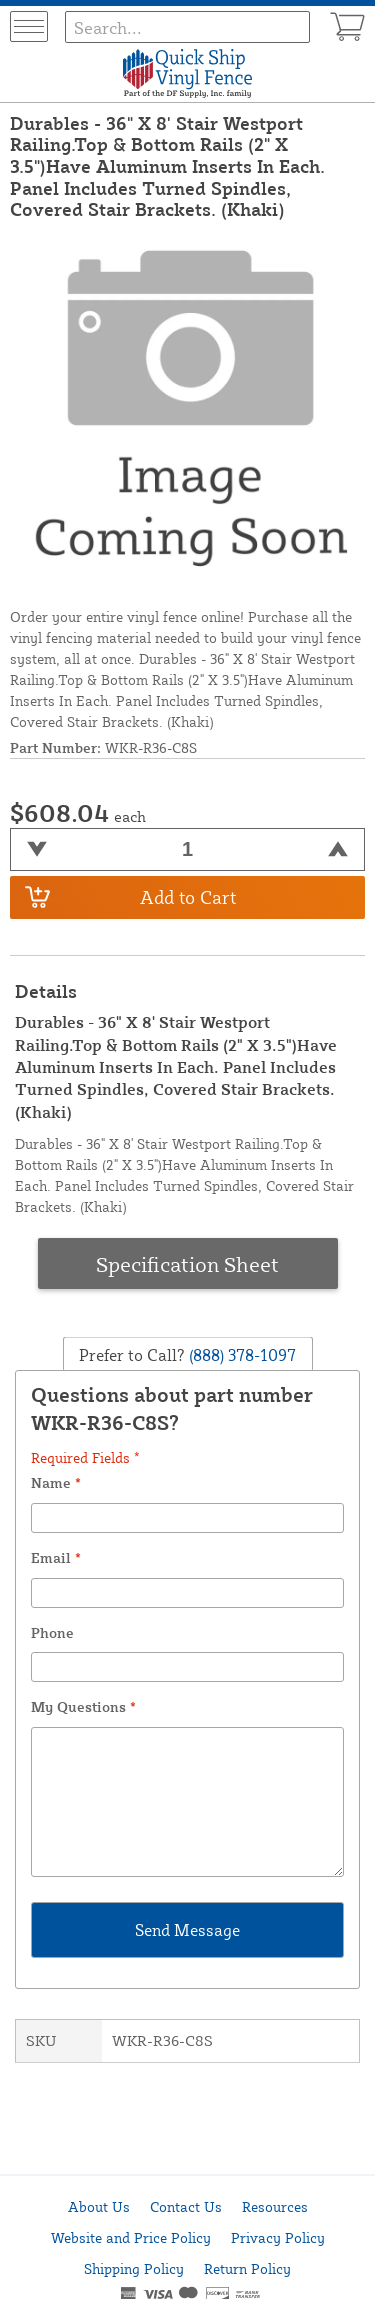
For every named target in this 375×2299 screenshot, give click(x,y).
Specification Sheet (187, 1264)
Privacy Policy (278, 2237)
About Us (99, 2206)
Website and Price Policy (131, 2237)
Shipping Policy (134, 2268)
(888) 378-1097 (240, 1355)
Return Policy (247, 2268)
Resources (275, 2206)
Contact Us (186, 2206)
